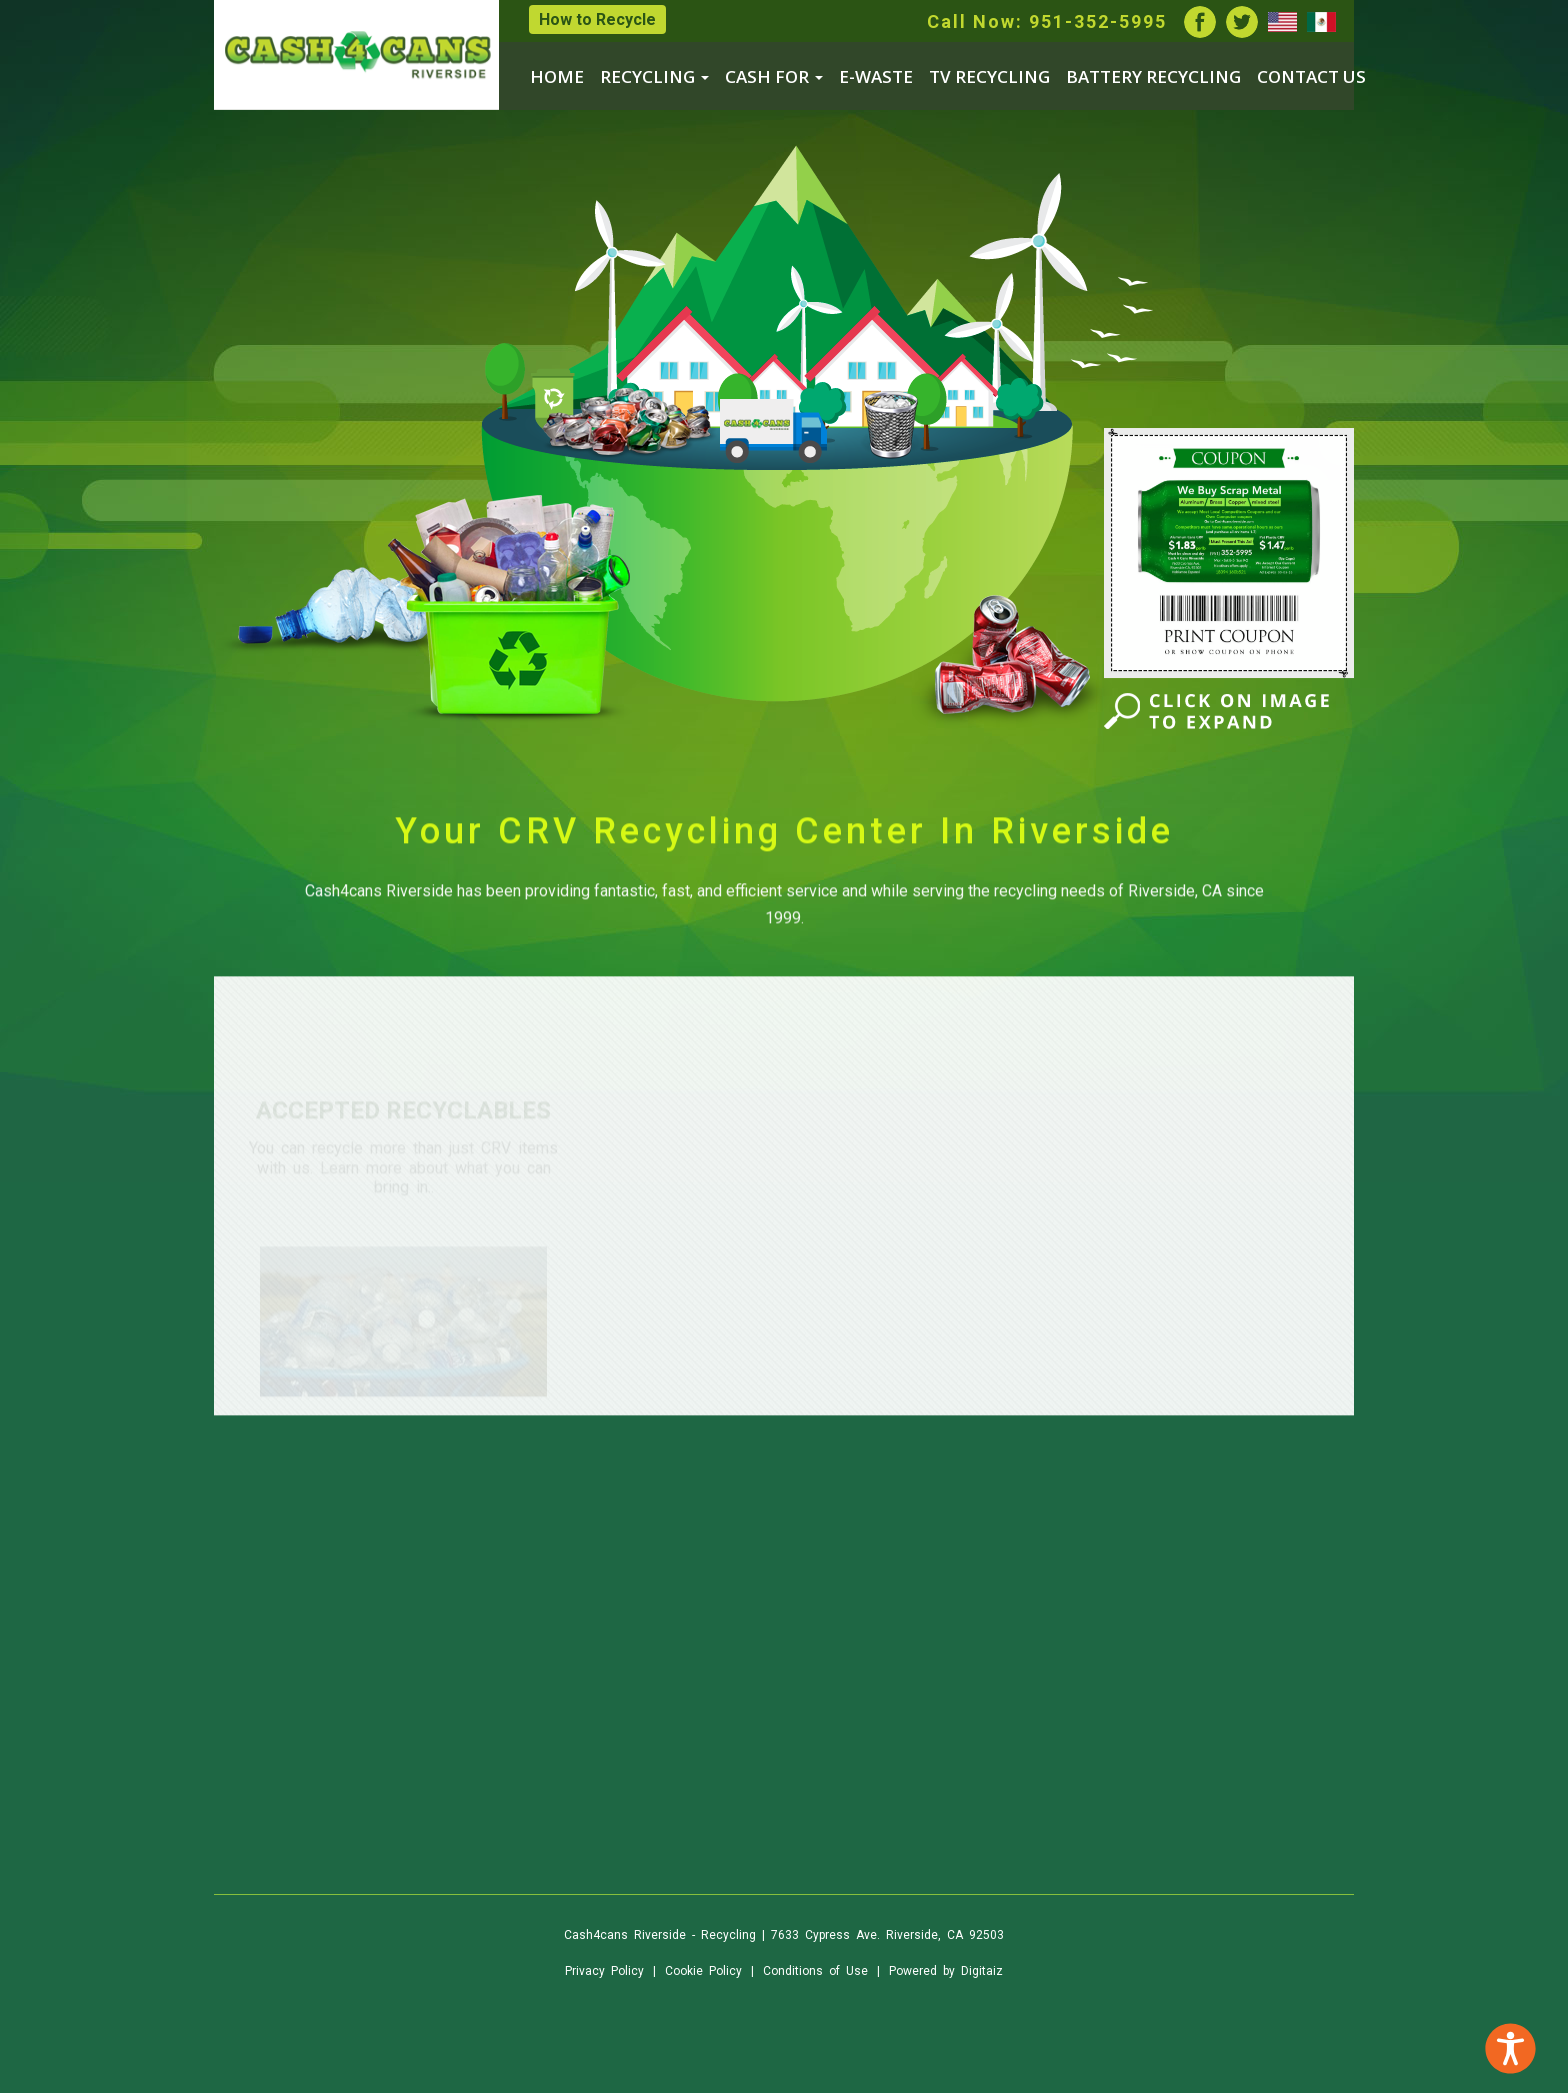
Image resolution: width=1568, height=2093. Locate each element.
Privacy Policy (604, 1971)
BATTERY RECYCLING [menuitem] (1153, 76)
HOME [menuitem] (557, 76)
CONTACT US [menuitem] (1311, 76)
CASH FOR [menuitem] (774, 76)
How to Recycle (597, 19)
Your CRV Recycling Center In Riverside (784, 855)
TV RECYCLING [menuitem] (989, 76)
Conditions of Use (815, 1971)
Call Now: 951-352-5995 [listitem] (1047, 21)
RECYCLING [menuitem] (654, 76)
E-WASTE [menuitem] (876, 76)
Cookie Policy (703, 1971)
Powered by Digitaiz (946, 1971)
